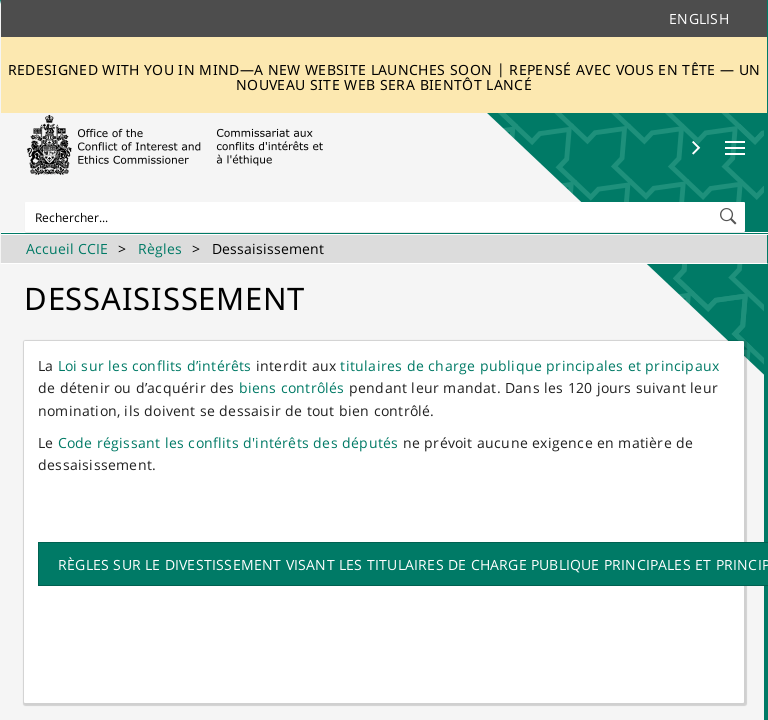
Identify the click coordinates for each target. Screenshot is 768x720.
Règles (160, 248)
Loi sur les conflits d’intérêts (155, 365)
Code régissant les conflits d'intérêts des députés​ (228, 442)
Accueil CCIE (67, 248)
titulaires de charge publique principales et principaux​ (529, 365)
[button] (730, 212)
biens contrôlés (292, 387)
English (699, 18)
